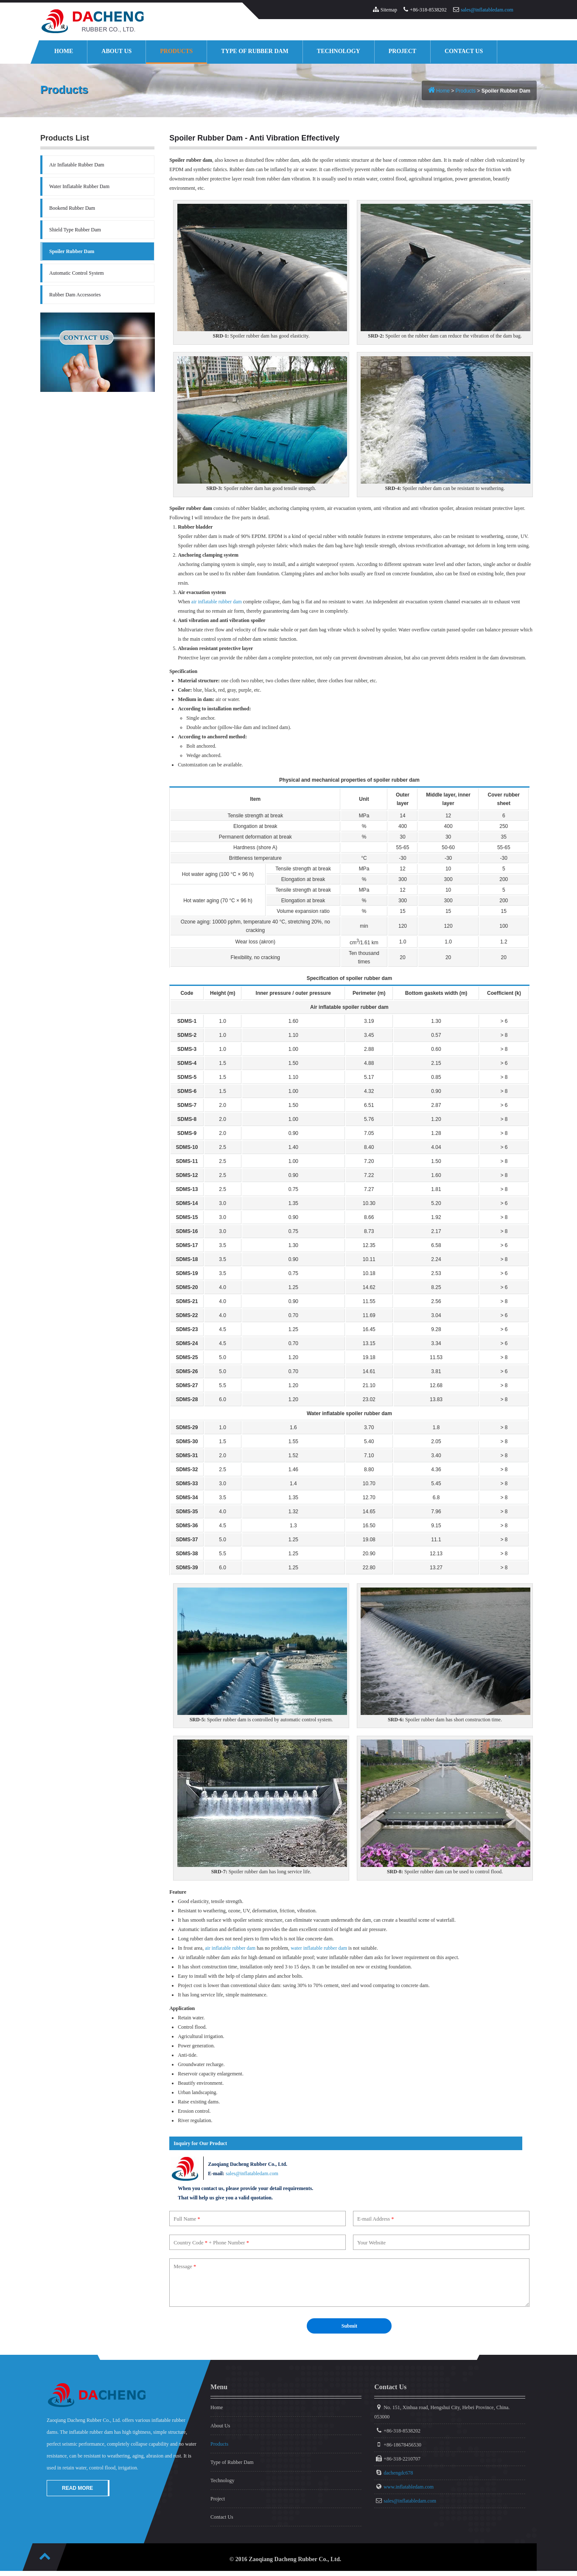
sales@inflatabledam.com (487, 10)
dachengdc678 (398, 2474)
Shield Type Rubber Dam (75, 230)
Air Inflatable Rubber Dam (76, 165)
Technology (338, 51)
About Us (116, 51)
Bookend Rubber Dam (72, 208)
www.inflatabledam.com (409, 2488)
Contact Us (464, 51)
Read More (77, 2489)
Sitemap (389, 10)
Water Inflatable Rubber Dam (79, 186)
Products (176, 51)
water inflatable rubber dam (319, 1948)
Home (63, 51)
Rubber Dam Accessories (75, 295)
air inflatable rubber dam (216, 602)
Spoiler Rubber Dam (71, 251)
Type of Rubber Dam (254, 51)
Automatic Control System (76, 273)
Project (402, 51)
